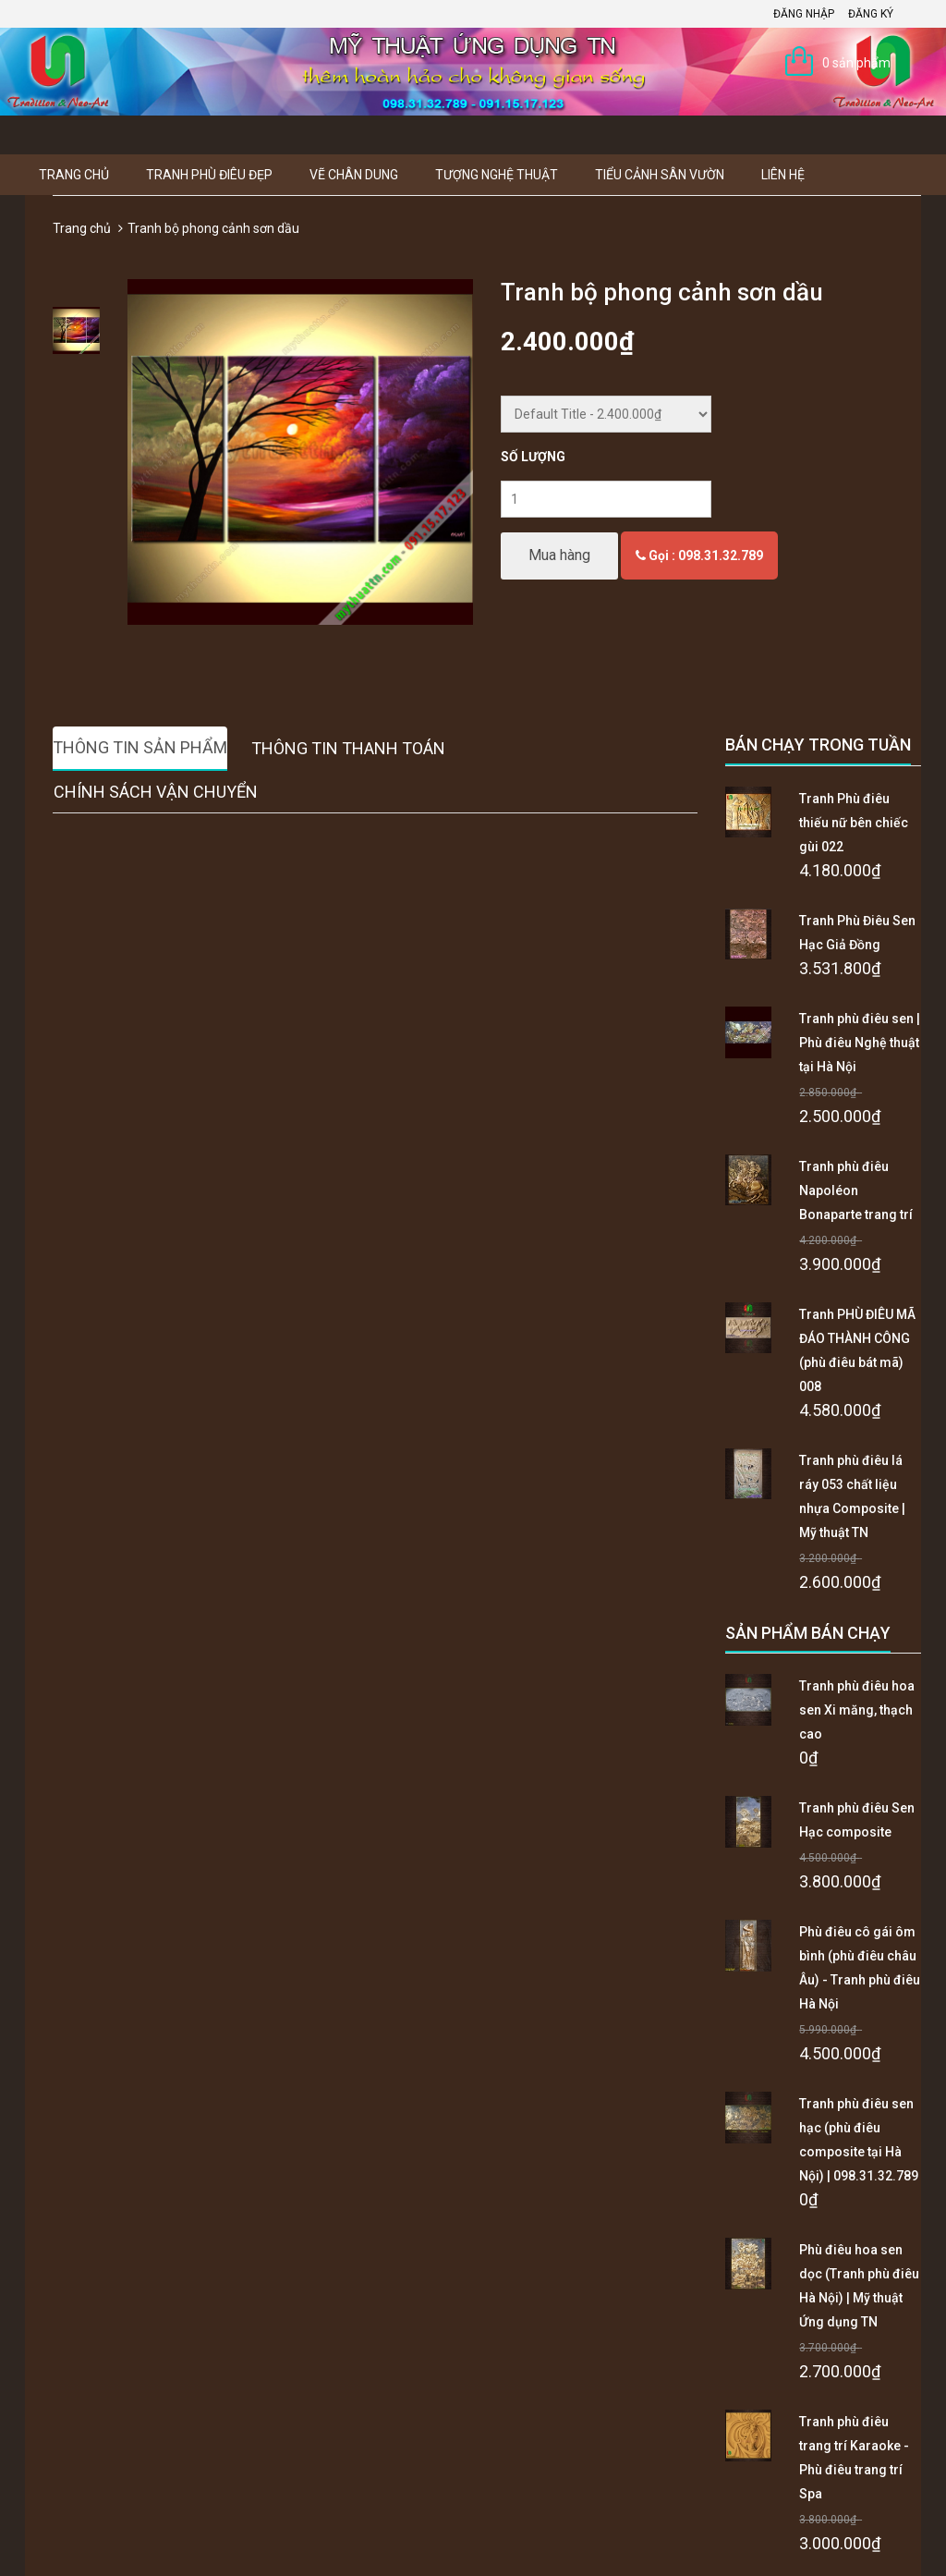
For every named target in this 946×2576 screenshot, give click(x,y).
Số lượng (533, 456)
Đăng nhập (803, 13)
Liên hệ (783, 174)
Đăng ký (870, 13)
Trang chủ (74, 174)
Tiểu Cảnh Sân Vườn (659, 174)
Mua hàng (559, 555)
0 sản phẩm (856, 62)
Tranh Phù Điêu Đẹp (209, 174)
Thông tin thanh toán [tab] (348, 748)
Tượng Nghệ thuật (496, 174)
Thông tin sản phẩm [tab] (140, 747)
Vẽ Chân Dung (353, 174)
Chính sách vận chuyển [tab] (156, 791)
